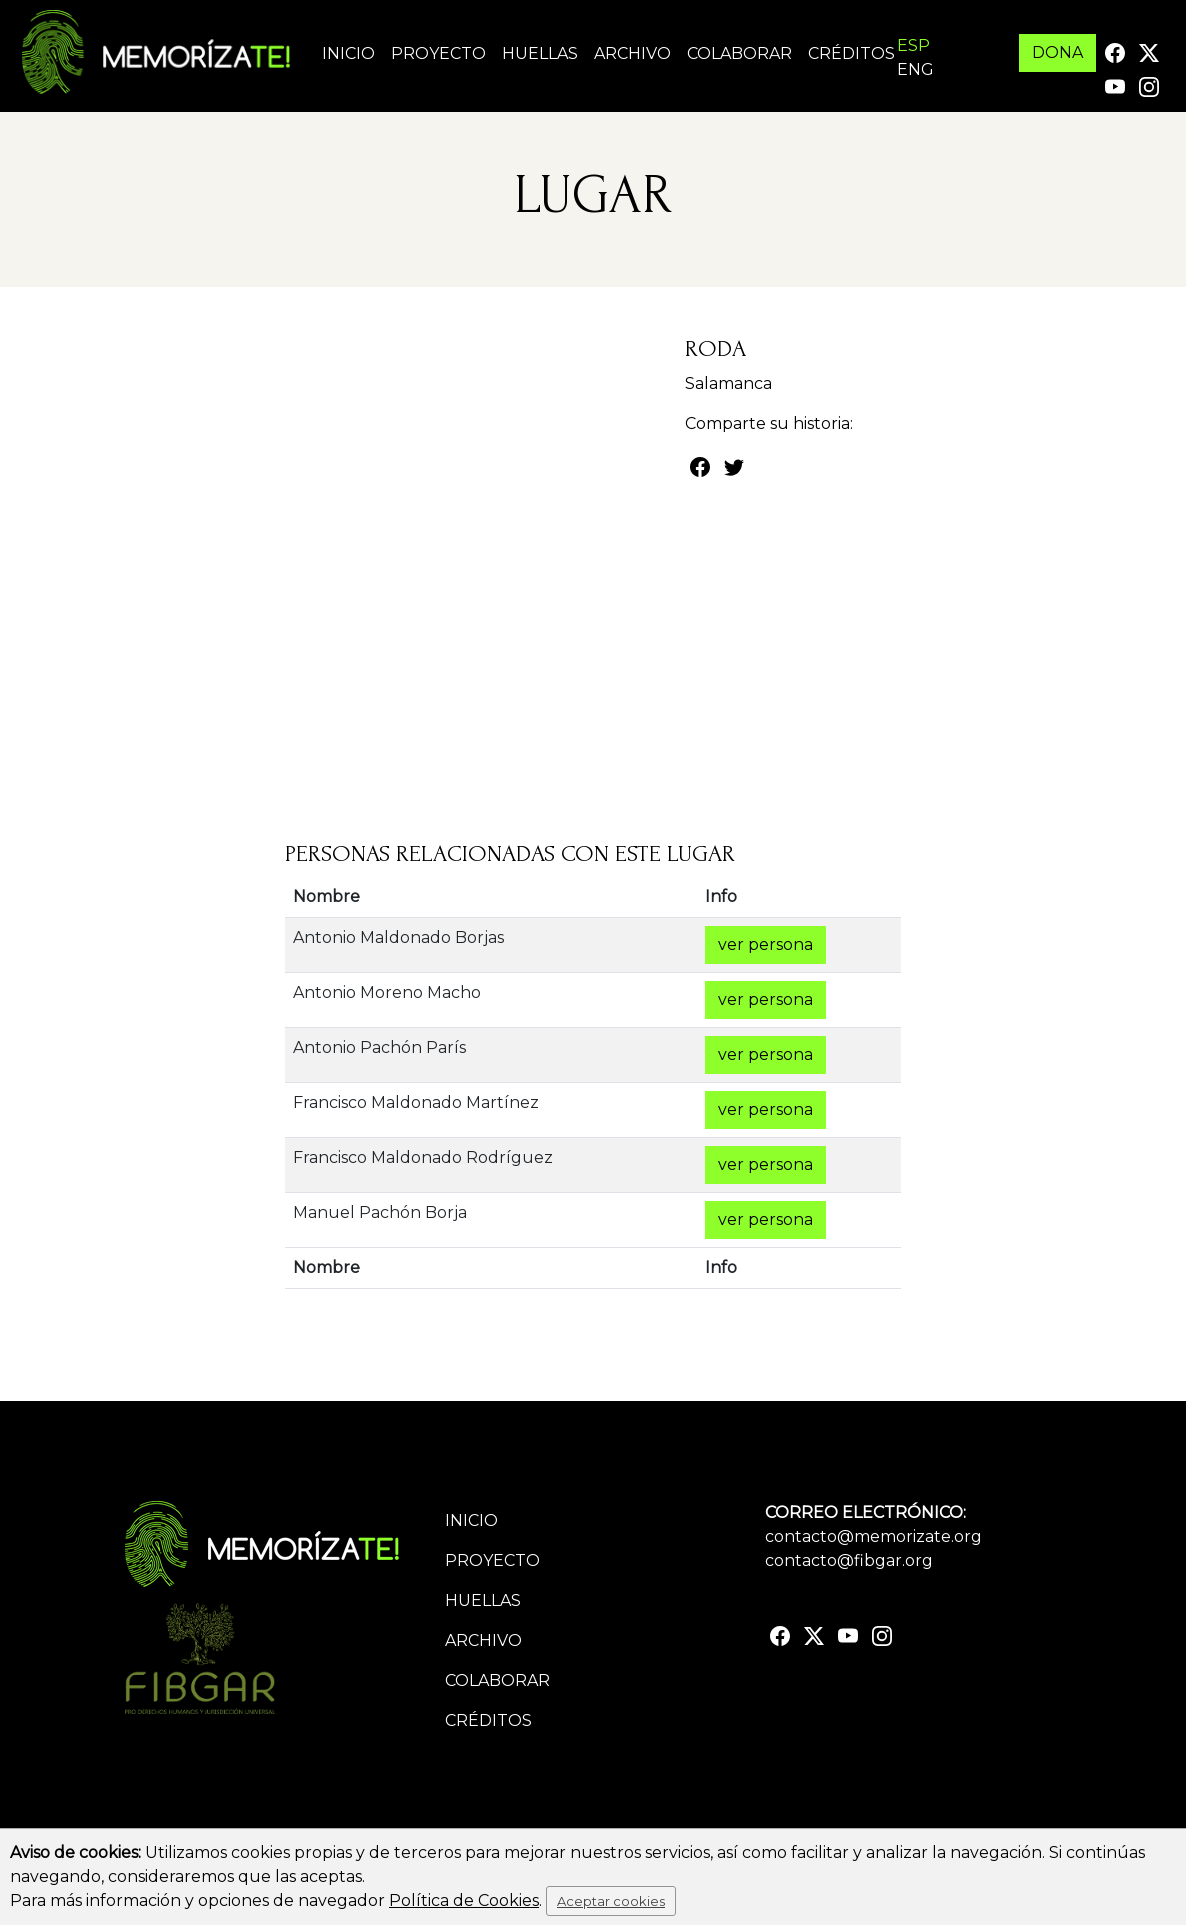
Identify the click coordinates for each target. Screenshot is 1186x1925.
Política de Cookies (464, 1900)
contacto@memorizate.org (873, 1536)
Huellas (540, 53)
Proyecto (438, 53)
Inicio (348, 53)
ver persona (765, 944)
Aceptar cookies (611, 1901)
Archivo (632, 53)
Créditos (851, 53)
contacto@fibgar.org (849, 1560)
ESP (913, 45)
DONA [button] (1057, 52)
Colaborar (739, 53)
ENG (915, 69)
